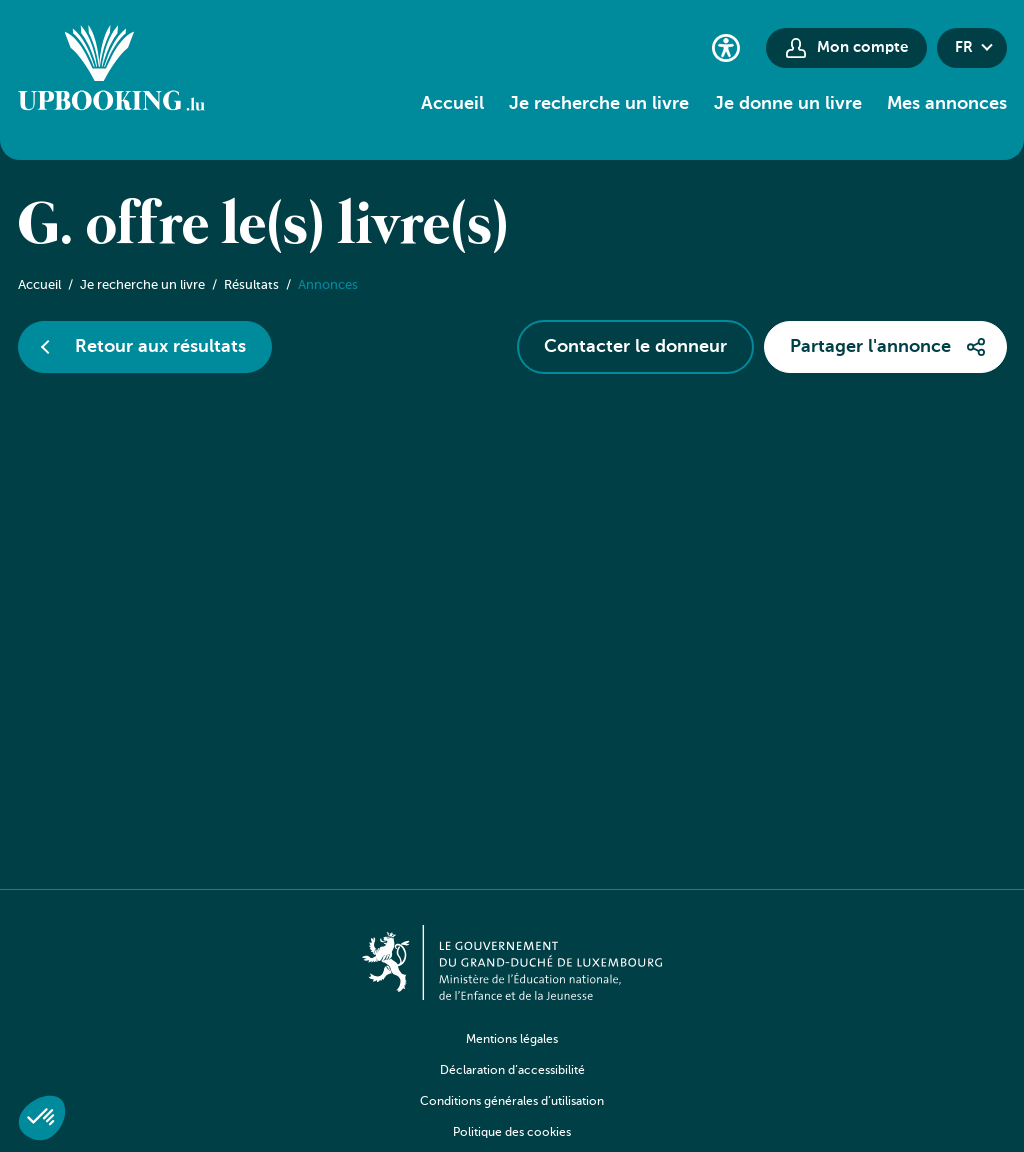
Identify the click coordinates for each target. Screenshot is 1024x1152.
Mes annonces (947, 104)
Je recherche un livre (599, 104)
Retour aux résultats (160, 347)
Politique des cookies (512, 1133)
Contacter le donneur (635, 347)
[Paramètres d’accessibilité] (726, 47)
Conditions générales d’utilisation (512, 1102)
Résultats (251, 285)
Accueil (452, 104)
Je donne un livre (788, 104)
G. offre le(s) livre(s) (263, 228)
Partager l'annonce (870, 347)
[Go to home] (111, 71)
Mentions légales (512, 1040)
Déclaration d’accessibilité (512, 1071)
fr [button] (964, 47)
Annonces (328, 285)
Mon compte (862, 47)
